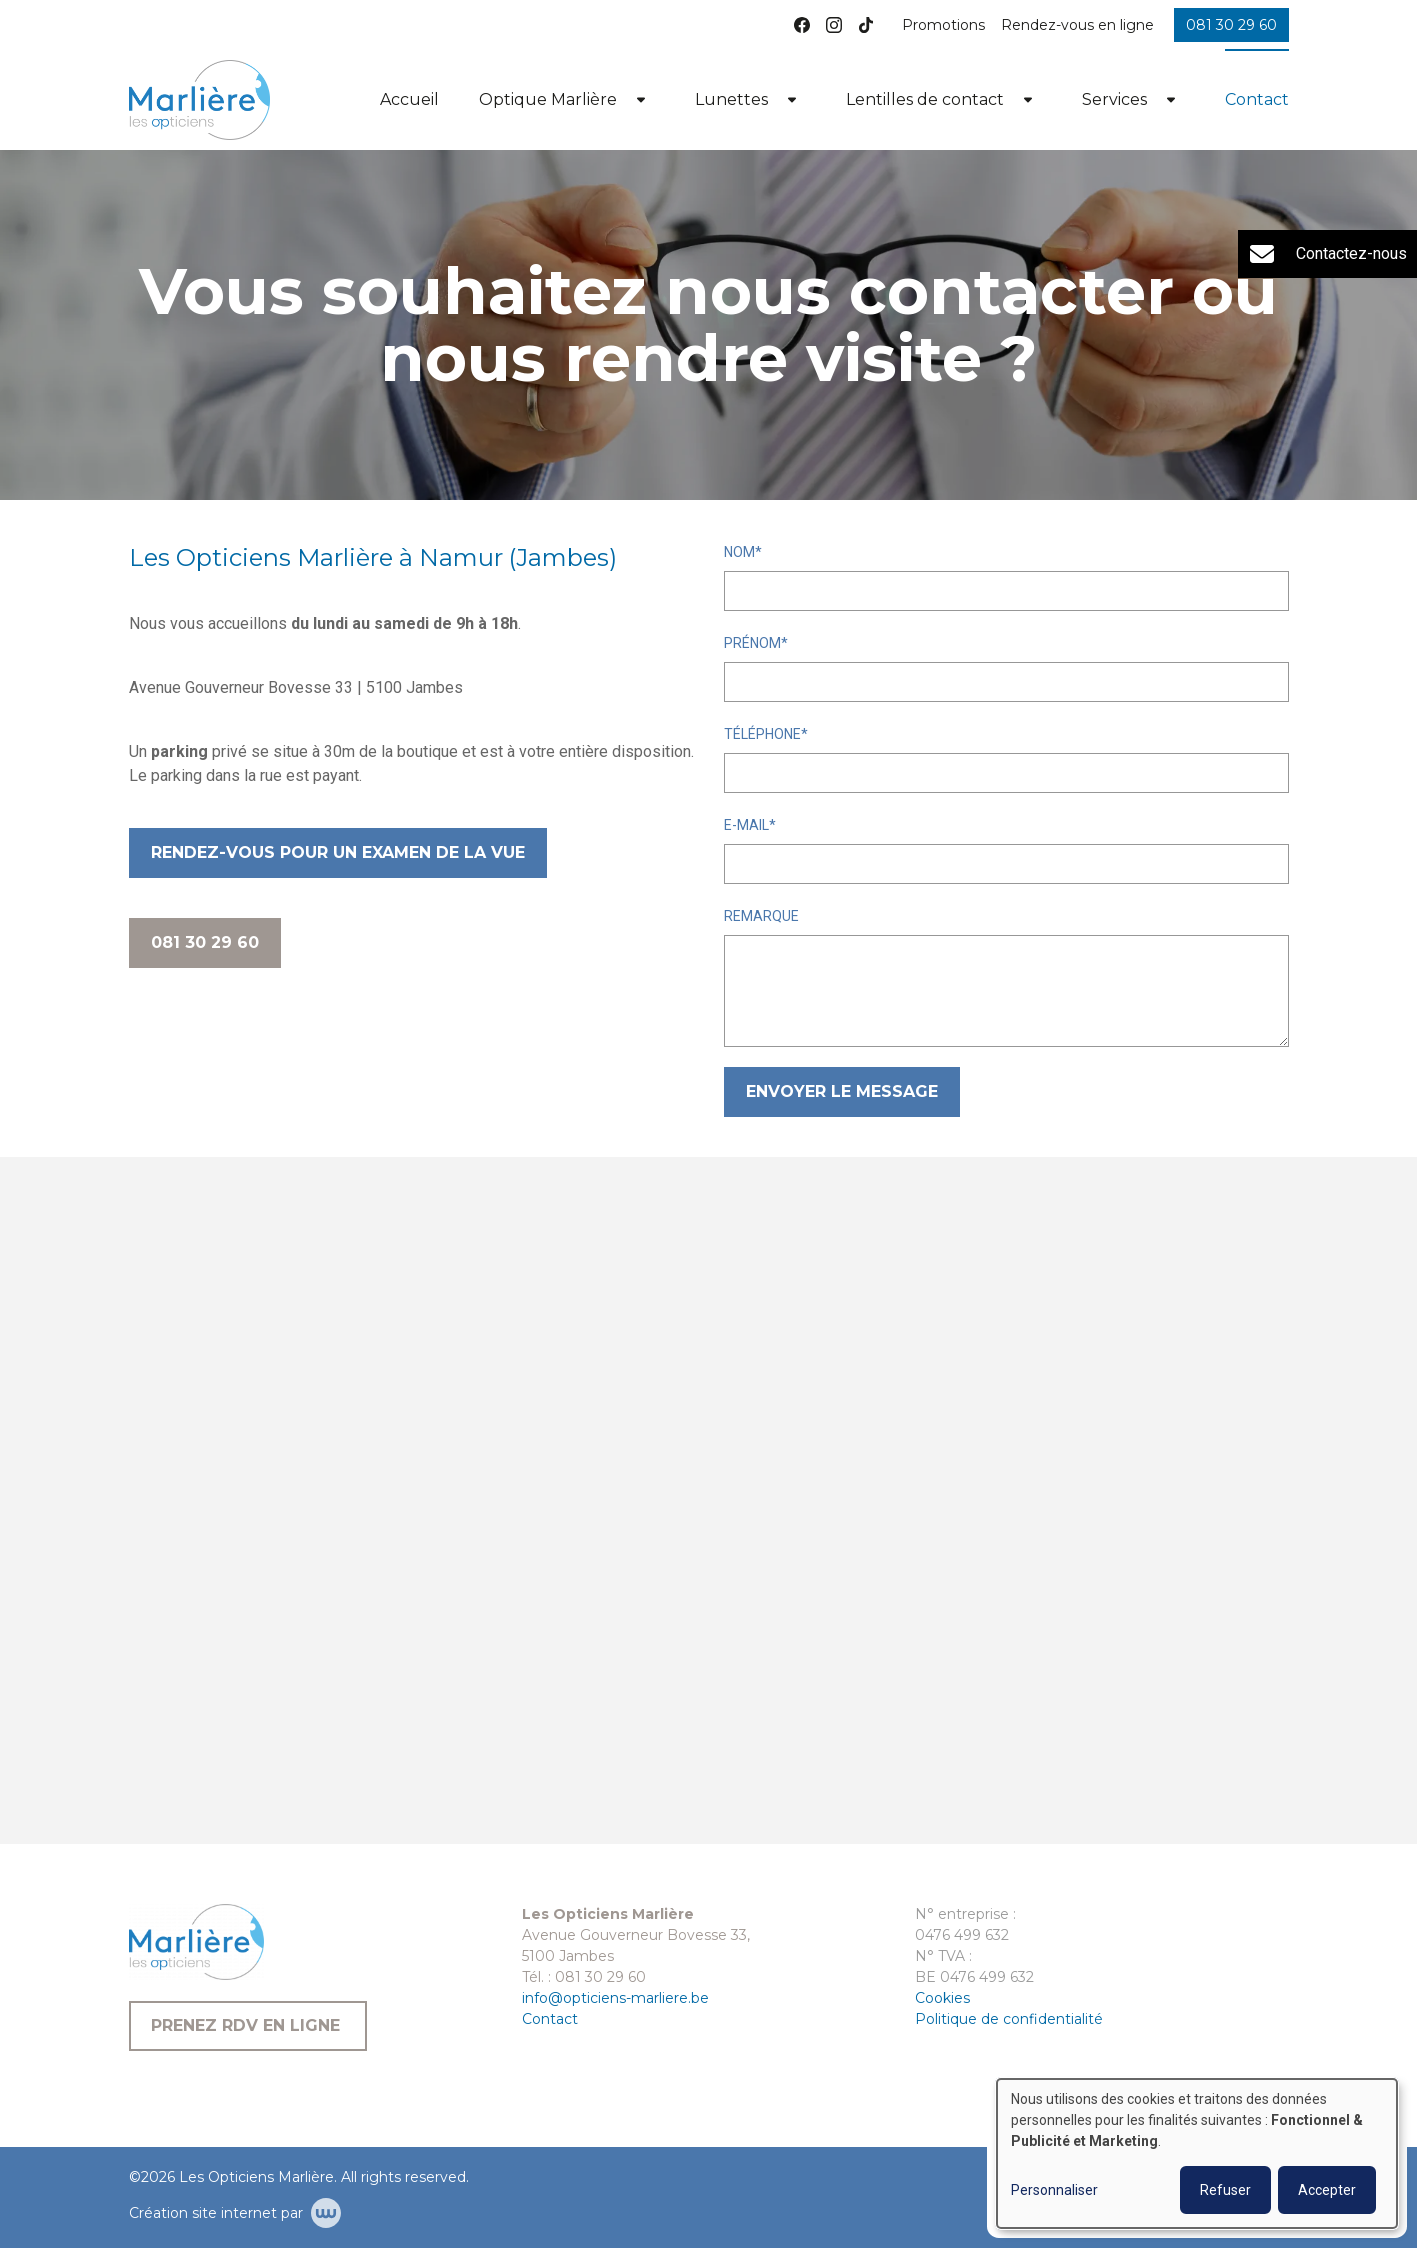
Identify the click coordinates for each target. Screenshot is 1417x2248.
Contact (1257, 99)
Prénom (752, 643)
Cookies (942, 1998)
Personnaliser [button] (1054, 2190)
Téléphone (762, 734)
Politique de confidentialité (1009, 2019)
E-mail (746, 825)
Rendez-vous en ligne (1077, 25)
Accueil (409, 99)
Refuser (1225, 2190)
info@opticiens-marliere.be (615, 1998)
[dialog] (1197, 2153)
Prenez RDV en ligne (248, 2025)
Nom (739, 552)
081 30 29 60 (205, 942)
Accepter (1327, 2190)
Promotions (943, 25)
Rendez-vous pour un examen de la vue (338, 852)
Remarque (761, 916)
